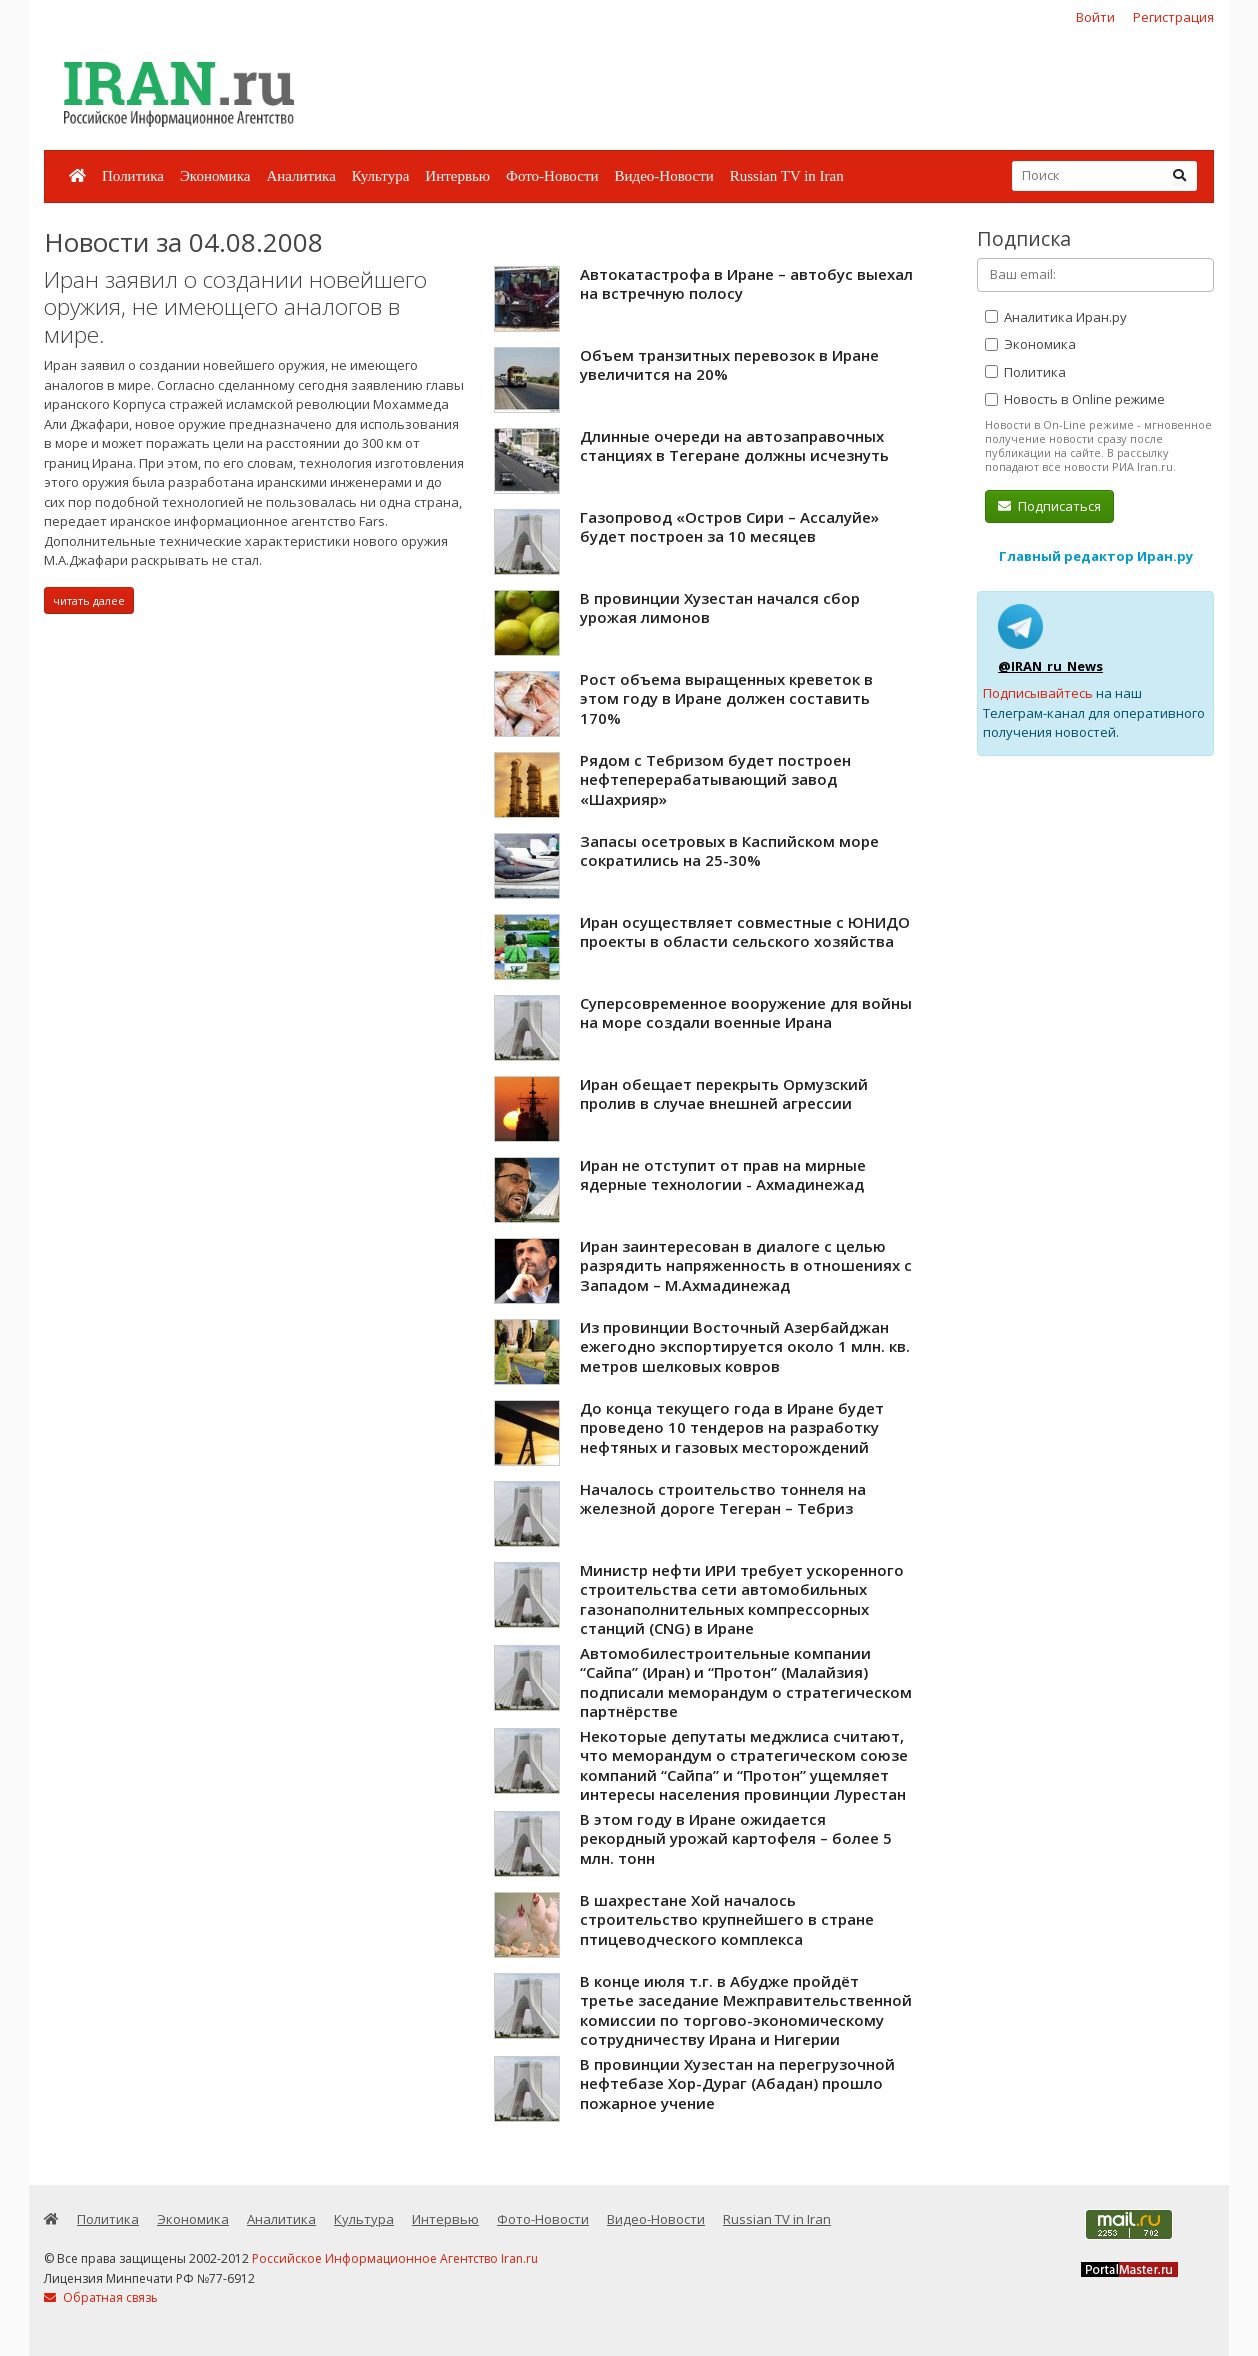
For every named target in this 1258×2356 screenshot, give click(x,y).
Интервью (457, 176)
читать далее (89, 600)
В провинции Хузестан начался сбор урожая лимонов (720, 608)
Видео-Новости (663, 176)
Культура (381, 176)
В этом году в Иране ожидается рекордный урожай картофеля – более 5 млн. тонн (736, 1838)
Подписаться (1049, 506)
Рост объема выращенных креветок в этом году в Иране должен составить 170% (726, 698)
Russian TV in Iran (787, 176)
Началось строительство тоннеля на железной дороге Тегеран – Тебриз (723, 1499)
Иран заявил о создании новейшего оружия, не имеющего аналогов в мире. (235, 307)
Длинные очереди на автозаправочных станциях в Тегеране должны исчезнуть (734, 446)
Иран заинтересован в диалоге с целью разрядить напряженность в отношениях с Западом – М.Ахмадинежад (746, 1265)
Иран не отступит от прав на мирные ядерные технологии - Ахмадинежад (723, 1175)
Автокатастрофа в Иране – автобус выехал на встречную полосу (746, 284)
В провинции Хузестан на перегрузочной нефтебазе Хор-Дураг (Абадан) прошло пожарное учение (737, 2083)
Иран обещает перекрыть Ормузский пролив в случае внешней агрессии (724, 1094)
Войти (1095, 17)
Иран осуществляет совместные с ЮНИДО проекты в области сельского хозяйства (745, 932)
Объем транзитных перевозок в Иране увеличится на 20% (729, 365)
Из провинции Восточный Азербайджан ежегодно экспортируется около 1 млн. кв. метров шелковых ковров (745, 1346)
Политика (133, 176)
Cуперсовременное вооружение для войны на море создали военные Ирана (746, 1013)
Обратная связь (101, 2297)
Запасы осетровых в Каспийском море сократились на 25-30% (729, 851)
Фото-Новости (552, 176)
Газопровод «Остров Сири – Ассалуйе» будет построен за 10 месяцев (729, 527)
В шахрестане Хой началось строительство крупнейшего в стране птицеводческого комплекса (727, 1919)
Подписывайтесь (1038, 693)
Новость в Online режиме (1075, 399)
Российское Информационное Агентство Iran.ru (395, 2258)
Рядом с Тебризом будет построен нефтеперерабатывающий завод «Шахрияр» (715, 779)
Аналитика (300, 176)
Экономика (215, 176)
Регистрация (1173, 17)
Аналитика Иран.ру (1056, 317)
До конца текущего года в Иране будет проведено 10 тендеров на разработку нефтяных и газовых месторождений (732, 1427)
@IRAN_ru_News (1050, 666)
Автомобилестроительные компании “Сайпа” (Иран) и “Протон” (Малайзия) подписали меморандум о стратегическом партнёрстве (746, 1682)
